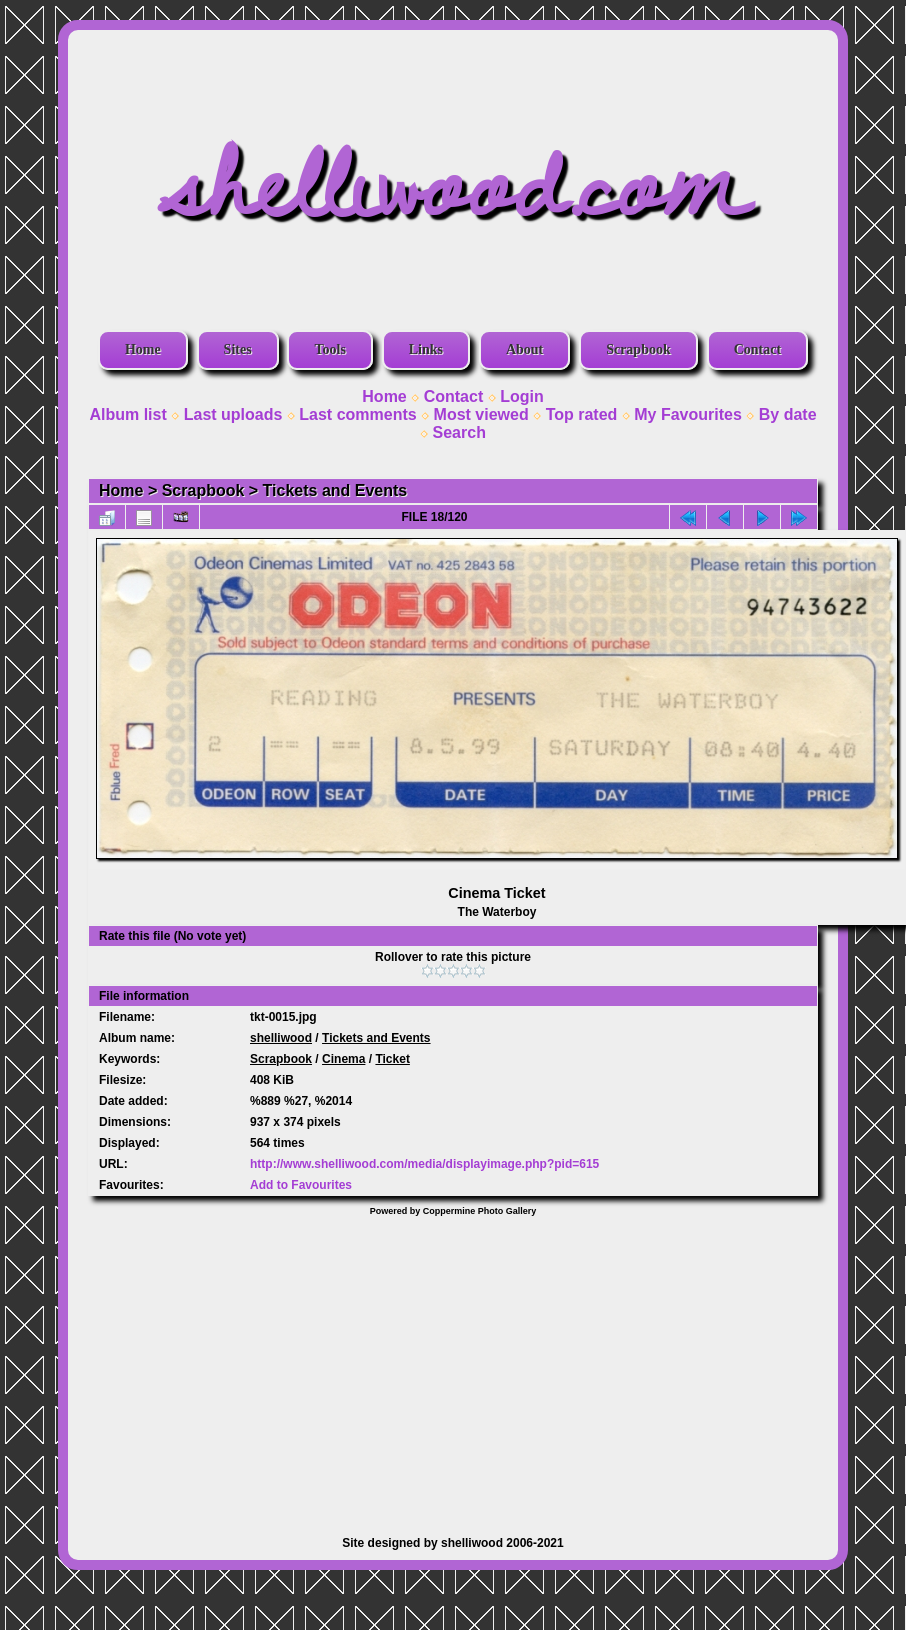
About (524, 349)
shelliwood (281, 1038)
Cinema (343, 1059)
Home (143, 349)
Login (522, 396)
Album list (127, 414)
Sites (238, 349)
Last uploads (233, 414)
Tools (329, 349)
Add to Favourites (301, 1185)
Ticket (392, 1059)
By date (788, 414)
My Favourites (688, 414)
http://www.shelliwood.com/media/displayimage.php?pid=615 (424, 1164)
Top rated (582, 414)
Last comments (357, 414)
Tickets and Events (335, 490)
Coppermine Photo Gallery (480, 1211)
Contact (757, 349)
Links (426, 349)
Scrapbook (638, 349)
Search (459, 432)
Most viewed (481, 414)
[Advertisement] (453, 1366)
